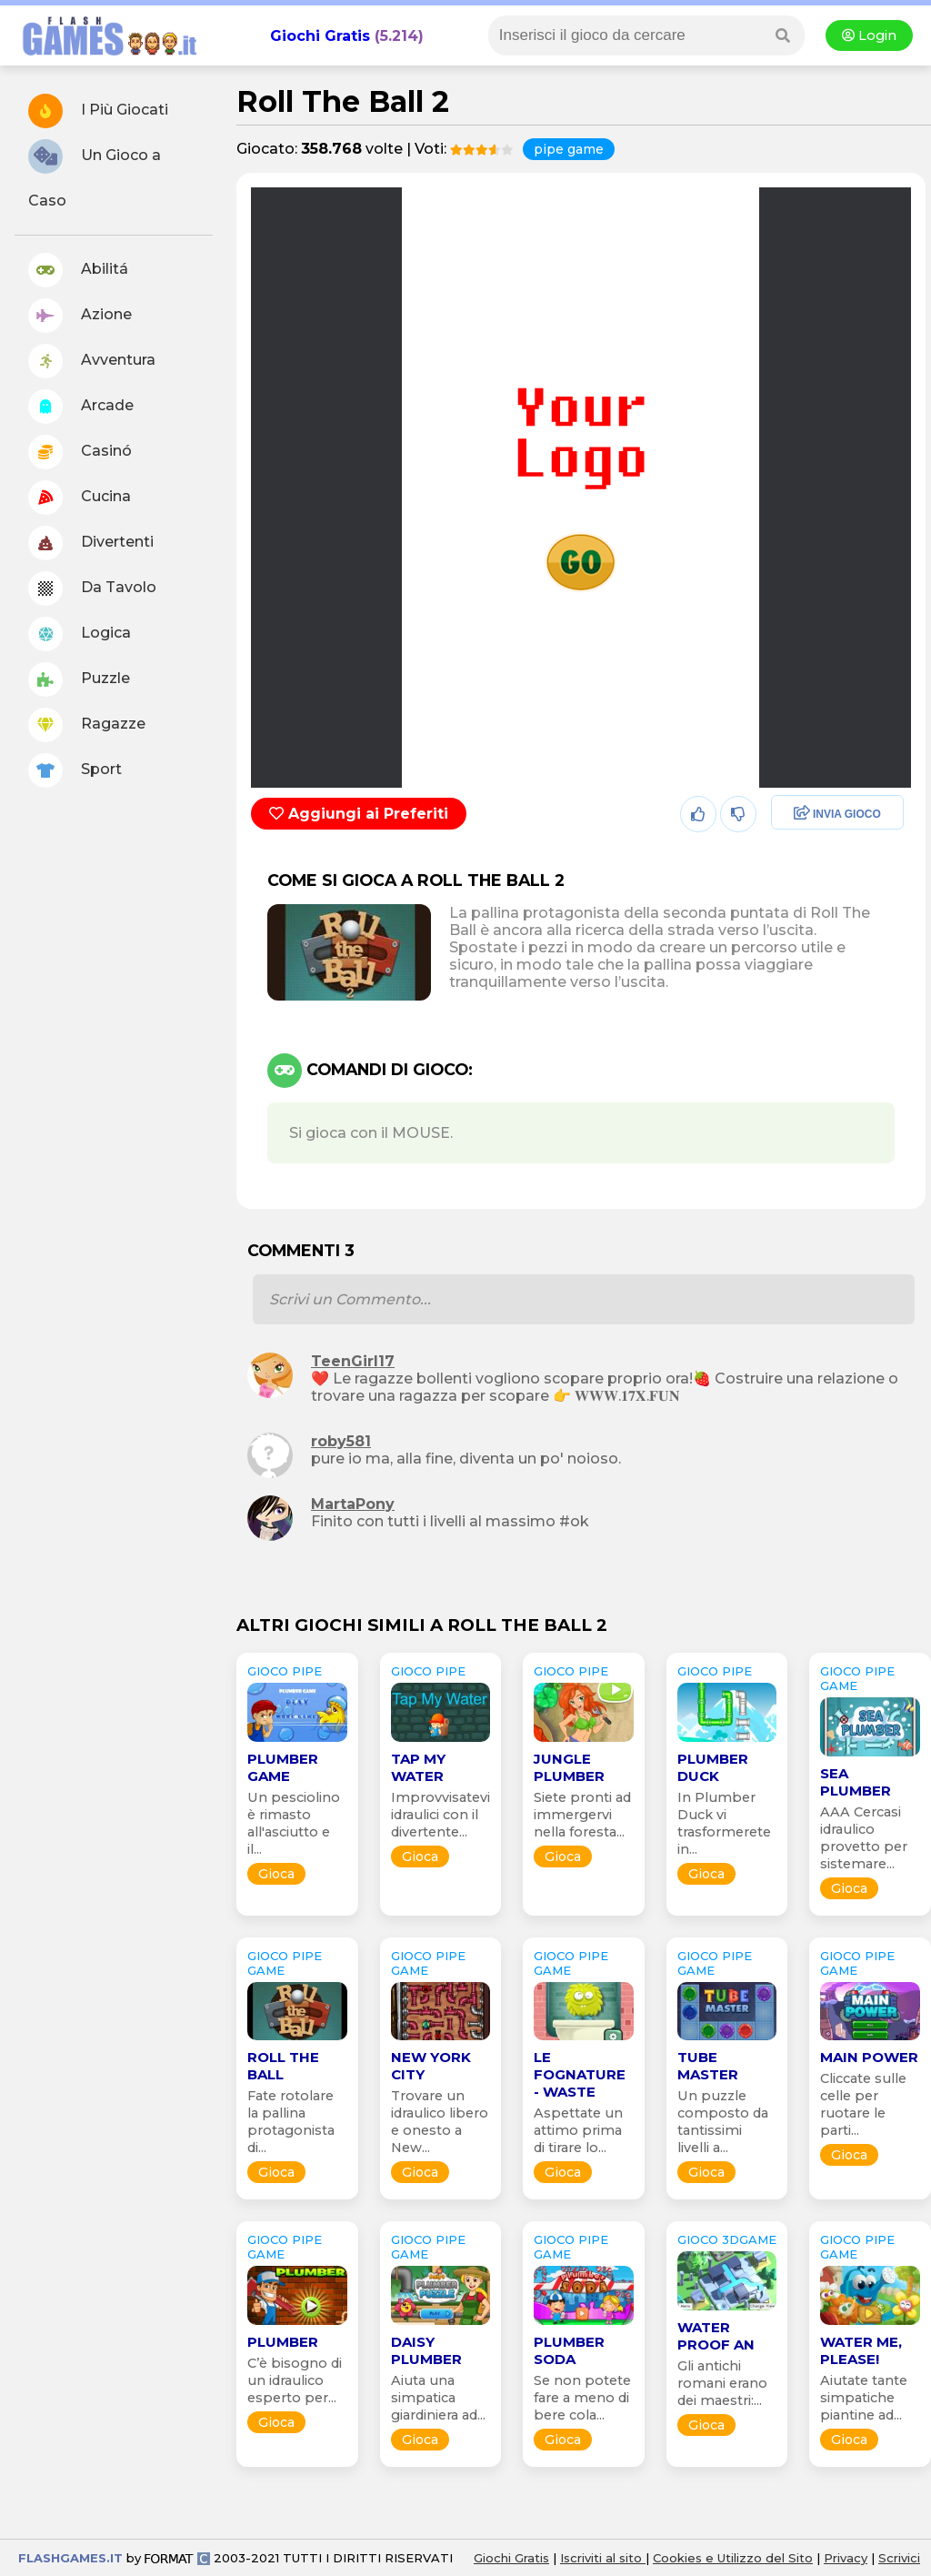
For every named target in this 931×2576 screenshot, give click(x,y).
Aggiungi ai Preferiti (358, 813)
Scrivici (899, 2558)
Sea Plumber (855, 1782)
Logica (79, 634)
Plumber (282, 2341)
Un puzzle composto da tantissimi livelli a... (722, 2122)
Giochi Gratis (320, 36)
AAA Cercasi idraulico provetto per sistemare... (863, 1838)
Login (869, 35)
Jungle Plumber (569, 1767)
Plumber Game (282, 1767)
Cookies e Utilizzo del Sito (733, 2558)
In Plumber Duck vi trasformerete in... (724, 1823)
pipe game (569, 149)
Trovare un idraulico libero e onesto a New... (439, 2122)
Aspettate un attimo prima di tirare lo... (578, 2130)
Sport (75, 770)
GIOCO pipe (284, 1671)
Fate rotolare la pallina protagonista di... (291, 2122)
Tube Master (707, 2065)
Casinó (80, 452)
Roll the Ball (283, 2065)
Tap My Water (418, 1767)
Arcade (81, 406)
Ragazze (86, 725)
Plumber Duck (712, 1767)
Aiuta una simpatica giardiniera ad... (438, 2397)
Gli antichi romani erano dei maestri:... (722, 2383)
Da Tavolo (92, 588)
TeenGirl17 (353, 1361)
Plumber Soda (569, 2350)
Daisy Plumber (426, 2350)
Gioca (276, 1874)
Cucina (79, 497)
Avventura (91, 361)
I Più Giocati (98, 111)
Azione (80, 315)
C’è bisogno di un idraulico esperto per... (294, 2380)
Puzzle (79, 679)
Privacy (845, 2558)
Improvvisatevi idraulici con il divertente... (440, 1814)
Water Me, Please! (861, 2350)
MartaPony (353, 1504)
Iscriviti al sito (603, 2558)
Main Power (869, 2057)
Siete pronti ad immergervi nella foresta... (582, 1814)
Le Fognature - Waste (580, 2074)
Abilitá (78, 270)
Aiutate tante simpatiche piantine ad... (863, 2397)
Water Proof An (716, 2336)
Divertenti (91, 543)
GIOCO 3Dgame (726, 2239)
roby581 (341, 1441)
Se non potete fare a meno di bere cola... (582, 2397)
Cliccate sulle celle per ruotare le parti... (863, 2104)
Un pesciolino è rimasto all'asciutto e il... (293, 1823)
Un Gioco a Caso (94, 174)
